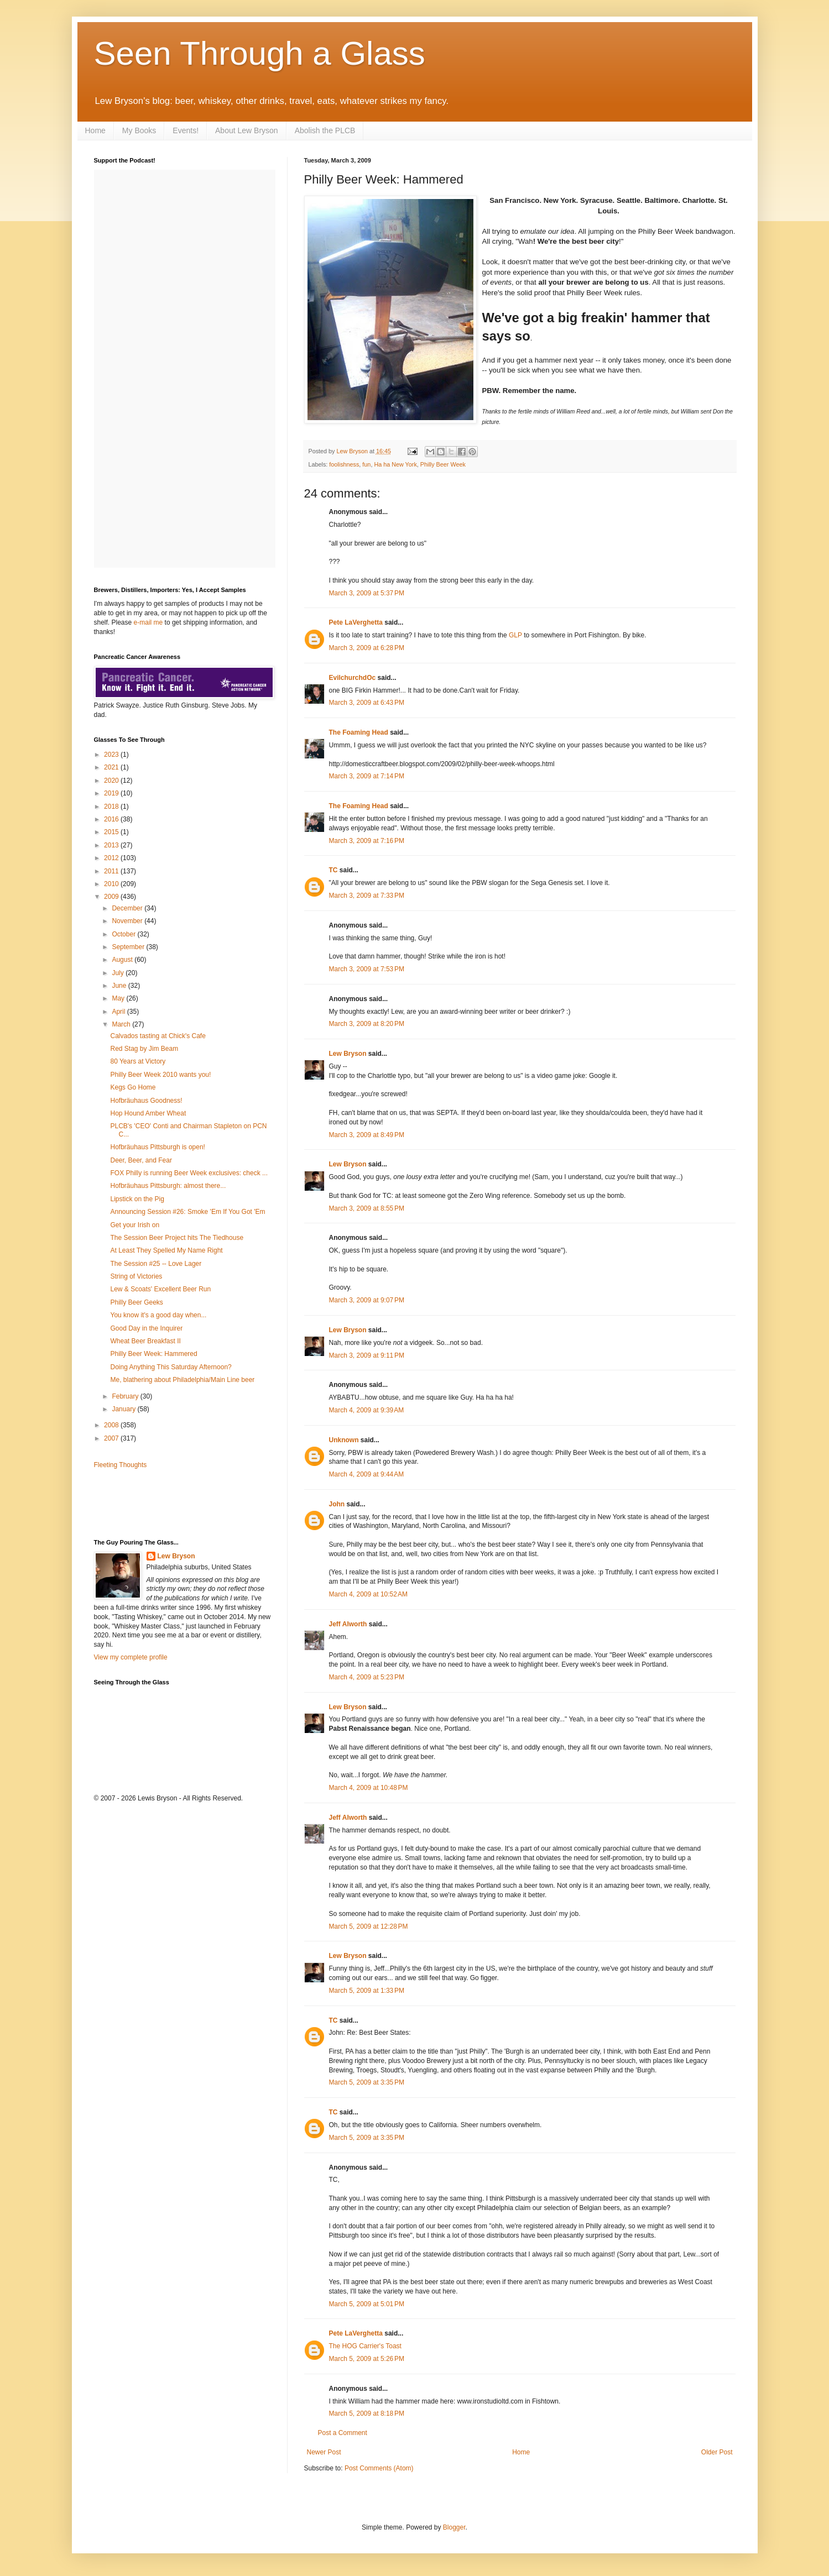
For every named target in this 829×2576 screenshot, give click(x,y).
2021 (112, 767)
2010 (112, 884)
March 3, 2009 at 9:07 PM (366, 1300)
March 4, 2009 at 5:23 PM (366, 1677)
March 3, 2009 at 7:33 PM (366, 895)
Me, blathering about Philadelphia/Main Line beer (182, 1380)
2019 (112, 793)
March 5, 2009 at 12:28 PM (368, 1926)
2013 (112, 845)
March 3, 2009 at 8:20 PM (366, 1024)
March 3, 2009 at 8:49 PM (366, 1135)
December (128, 908)
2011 (112, 871)
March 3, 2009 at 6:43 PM (366, 702)
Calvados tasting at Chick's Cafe (157, 1036)
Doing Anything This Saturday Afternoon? (170, 1367)
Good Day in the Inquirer (146, 1328)
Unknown (344, 1440)
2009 (112, 896)
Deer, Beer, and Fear (140, 1160)
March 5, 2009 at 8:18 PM (366, 2413)
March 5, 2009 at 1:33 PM (366, 1990)
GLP (515, 635)
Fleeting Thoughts (120, 1465)
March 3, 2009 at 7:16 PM (366, 841)
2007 (112, 1438)
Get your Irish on (134, 1225)
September (129, 947)
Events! (186, 130)
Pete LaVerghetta (356, 622)
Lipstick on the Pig (137, 1199)
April (119, 1011)
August (123, 960)
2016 (112, 819)
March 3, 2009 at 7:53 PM (366, 969)
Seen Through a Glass (259, 53)
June (120, 985)
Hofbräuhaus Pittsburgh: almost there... (168, 1186)
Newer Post (324, 2452)
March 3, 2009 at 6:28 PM (366, 648)
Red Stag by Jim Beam (144, 1049)
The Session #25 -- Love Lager (155, 1264)
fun (366, 464)
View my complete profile (131, 1657)
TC (333, 870)
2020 (112, 780)
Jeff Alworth (348, 1624)
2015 (112, 832)
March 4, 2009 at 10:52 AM (368, 1594)
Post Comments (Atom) (379, 2468)
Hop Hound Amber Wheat (148, 1113)
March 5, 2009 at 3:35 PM (366, 2082)
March (122, 1024)
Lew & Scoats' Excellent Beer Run (160, 1289)
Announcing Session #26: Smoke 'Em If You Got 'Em (187, 1212)
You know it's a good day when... (158, 1315)
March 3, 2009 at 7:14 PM (366, 776)
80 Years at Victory (137, 1061)
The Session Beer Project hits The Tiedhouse (176, 1238)
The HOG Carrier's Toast (365, 2346)
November (128, 921)
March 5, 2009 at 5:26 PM (366, 2359)
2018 (112, 806)
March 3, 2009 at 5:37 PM (366, 593)
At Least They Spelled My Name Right (166, 1250)
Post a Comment (342, 2433)
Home (95, 130)
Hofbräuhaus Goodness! (146, 1100)
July (119, 973)
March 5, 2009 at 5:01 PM (366, 2304)
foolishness (344, 464)
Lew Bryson (348, 1053)
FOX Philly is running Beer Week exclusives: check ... (189, 1173)
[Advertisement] (158, 1503)
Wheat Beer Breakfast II (145, 1341)
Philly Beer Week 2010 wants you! (160, 1074)
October (124, 934)
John (337, 1504)
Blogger (454, 2527)
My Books (139, 130)
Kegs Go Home (132, 1087)
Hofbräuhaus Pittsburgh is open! (157, 1147)
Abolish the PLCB (325, 130)
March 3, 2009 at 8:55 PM (366, 1208)
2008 (112, 1425)
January (124, 1409)
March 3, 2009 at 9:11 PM (366, 1355)
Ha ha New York (395, 464)
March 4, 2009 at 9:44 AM (366, 1474)
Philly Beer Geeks (136, 1302)
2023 (112, 754)
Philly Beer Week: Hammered (153, 1354)
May (119, 998)
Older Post (717, 2452)
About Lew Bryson (246, 130)
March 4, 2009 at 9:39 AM (366, 1410)
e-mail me (148, 622)
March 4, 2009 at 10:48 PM (368, 1788)
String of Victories (136, 1276)
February (126, 1396)
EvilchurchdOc (352, 678)
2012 (112, 858)
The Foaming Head (358, 732)
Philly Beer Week (443, 464)
